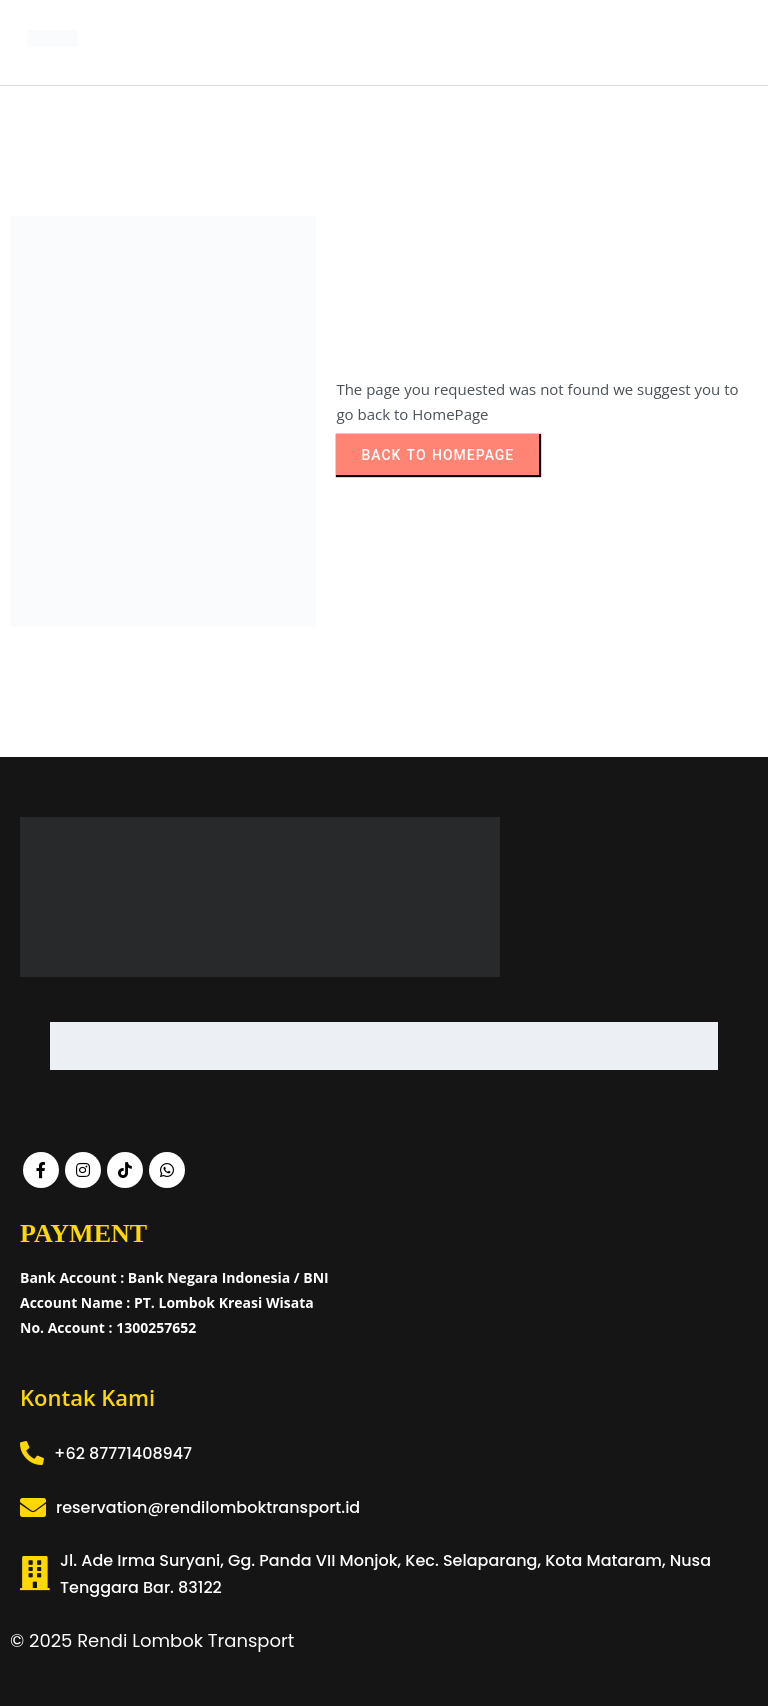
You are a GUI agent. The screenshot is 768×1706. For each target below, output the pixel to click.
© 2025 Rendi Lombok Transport (152, 1640)
